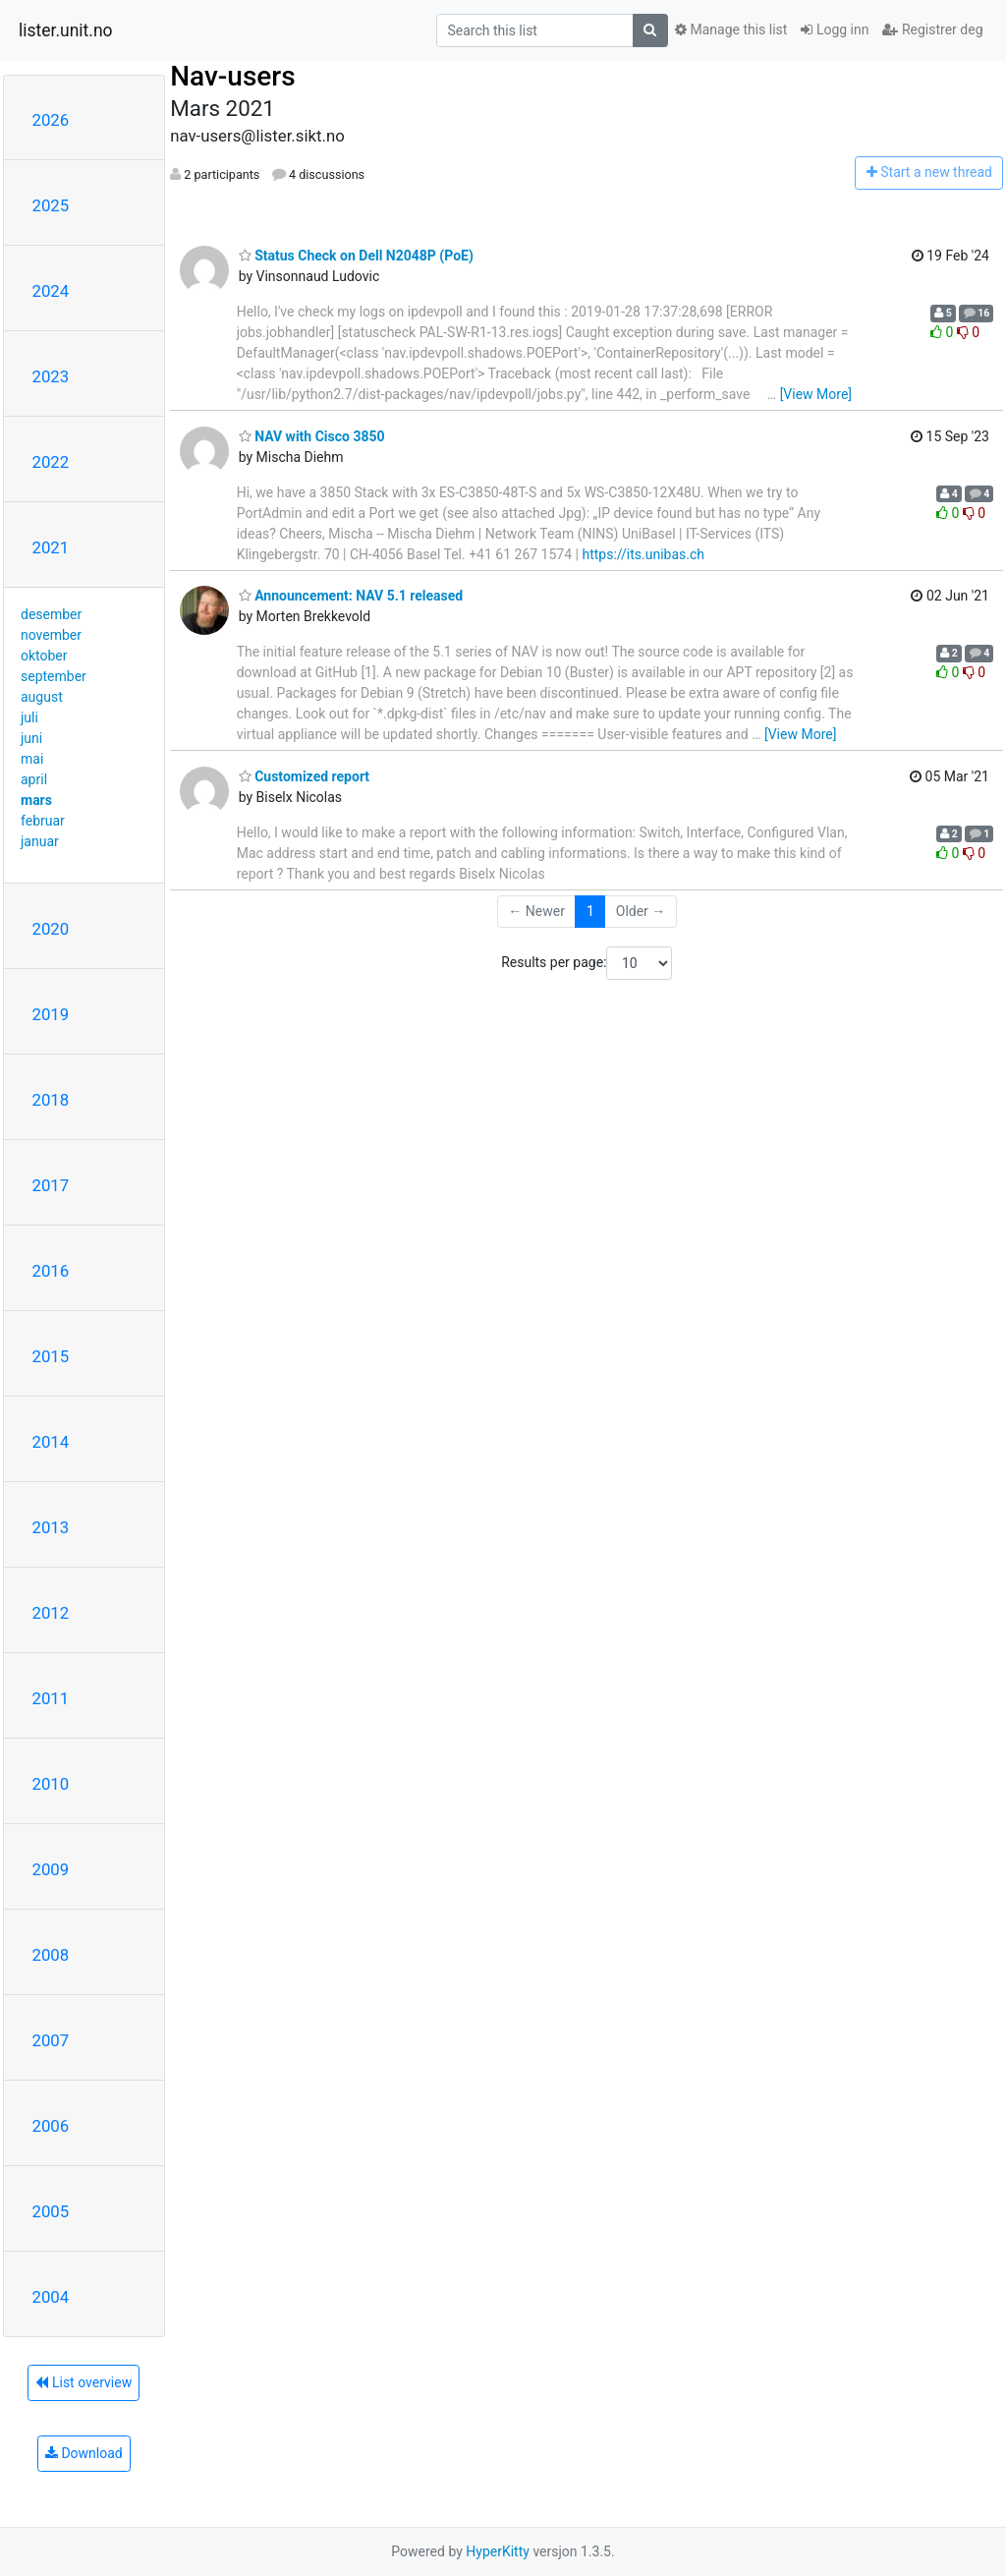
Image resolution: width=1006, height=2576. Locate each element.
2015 (51, 1356)
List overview (83, 2382)
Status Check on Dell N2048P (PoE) (356, 255)
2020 (51, 929)
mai (32, 759)
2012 (51, 1613)
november (51, 635)
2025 (51, 205)
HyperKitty (498, 2551)
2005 (51, 2211)
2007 (51, 2040)
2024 (51, 291)
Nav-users (232, 76)
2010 (51, 1784)
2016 (51, 1271)
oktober (44, 655)
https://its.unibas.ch (643, 554)
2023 (51, 376)
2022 (51, 462)
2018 (51, 1100)
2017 (51, 1185)
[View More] (816, 394)
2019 (51, 1014)
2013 (51, 1527)
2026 (51, 120)
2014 (51, 1442)
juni (31, 738)
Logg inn (834, 29)
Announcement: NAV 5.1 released (351, 595)
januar (40, 841)
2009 (51, 1869)
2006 (51, 2126)
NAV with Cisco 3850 (312, 436)
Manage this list (731, 29)
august (42, 697)
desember (51, 614)
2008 (51, 1955)
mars (36, 800)
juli (29, 717)
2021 (51, 547)
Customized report (304, 776)
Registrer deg (932, 29)
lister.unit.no (66, 30)
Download (84, 2453)
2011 (51, 1698)
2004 (51, 2297)
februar (43, 821)
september (53, 676)
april (34, 779)
